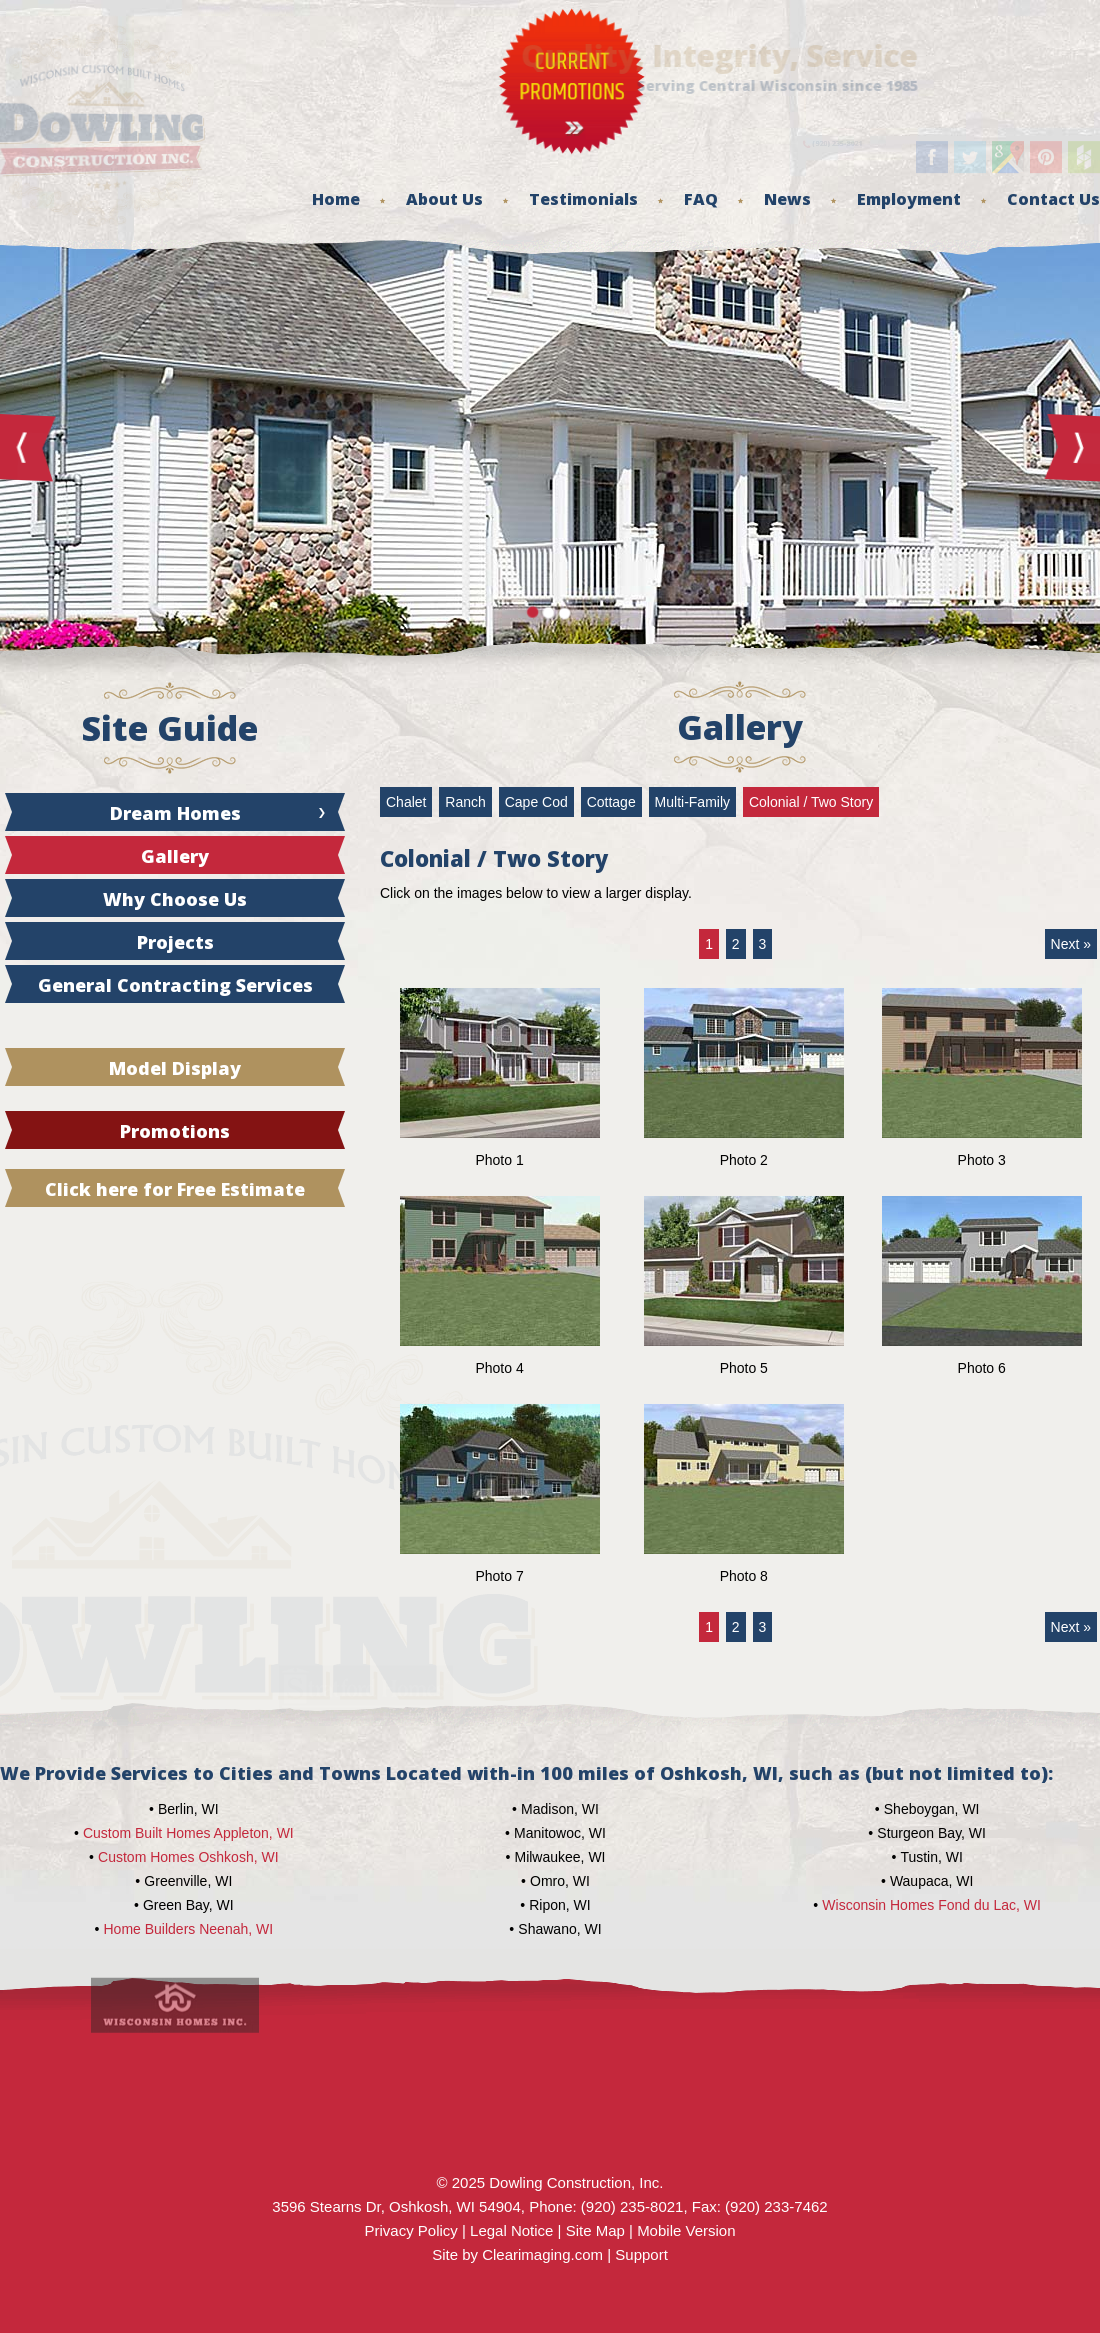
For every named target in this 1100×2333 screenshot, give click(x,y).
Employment (909, 199)
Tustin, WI (931, 1857)
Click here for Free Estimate (175, 1189)
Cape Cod (536, 802)
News (787, 199)
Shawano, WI (559, 1929)
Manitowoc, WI (560, 1833)
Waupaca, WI (932, 1881)
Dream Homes (175, 813)
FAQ (701, 199)
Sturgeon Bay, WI (931, 1833)
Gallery (175, 856)
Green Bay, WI (188, 1905)
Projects (175, 942)
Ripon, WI (559, 1905)
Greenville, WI (188, 1881)
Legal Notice (511, 2230)
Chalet (406, 802)
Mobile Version (686, 2230)
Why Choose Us (175, 899)
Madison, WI (560, 1809)
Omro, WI (560, 1881)
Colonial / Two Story (811, 802)
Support (641, 2254)
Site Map (595, 2230)
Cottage (611, 802)
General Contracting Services (175, 985)
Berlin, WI (188, 1809)
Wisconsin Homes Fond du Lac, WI (931, 1905)
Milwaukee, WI (559, 1857)
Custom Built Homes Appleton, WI (188, 1833)
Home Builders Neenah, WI (189, 1929)
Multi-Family (692, 802)
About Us (444, 199)
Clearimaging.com (542, 2254)
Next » (1071, 944)
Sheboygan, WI (932, 1809)
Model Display (175, 1068)
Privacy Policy (410, 2230)
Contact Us (1053, 199)
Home (336, 199)
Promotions (175, 1131)
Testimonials (583, 199)
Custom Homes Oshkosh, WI (188, 1857)
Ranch (465, 802)
